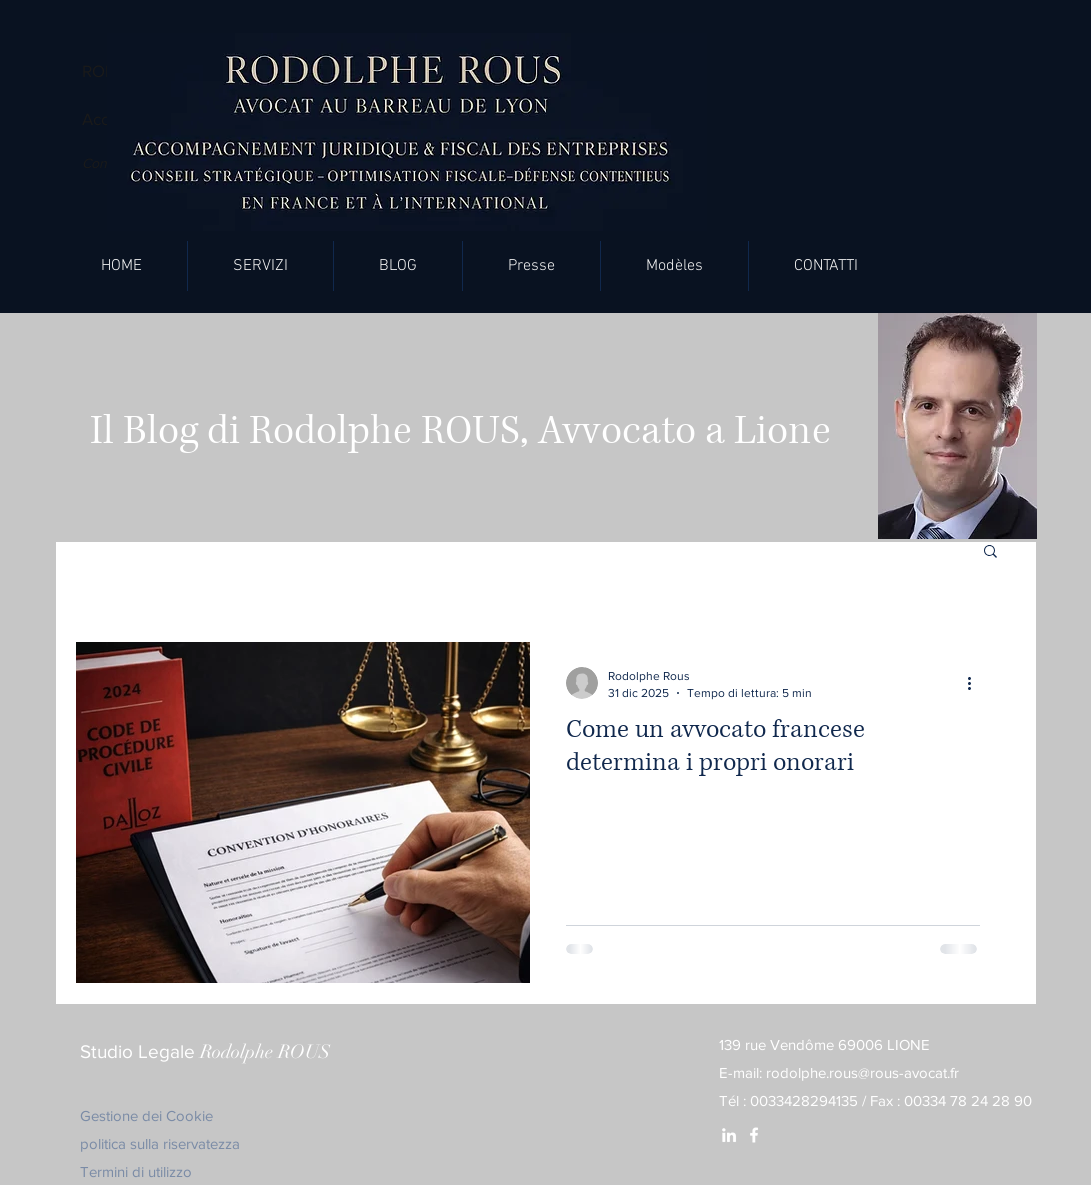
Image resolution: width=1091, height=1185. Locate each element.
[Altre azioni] (977, 683)
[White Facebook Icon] (754, 1135)
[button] (260, 266)
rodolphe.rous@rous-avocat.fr (862, 1072)
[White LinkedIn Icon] (729, 1135)
